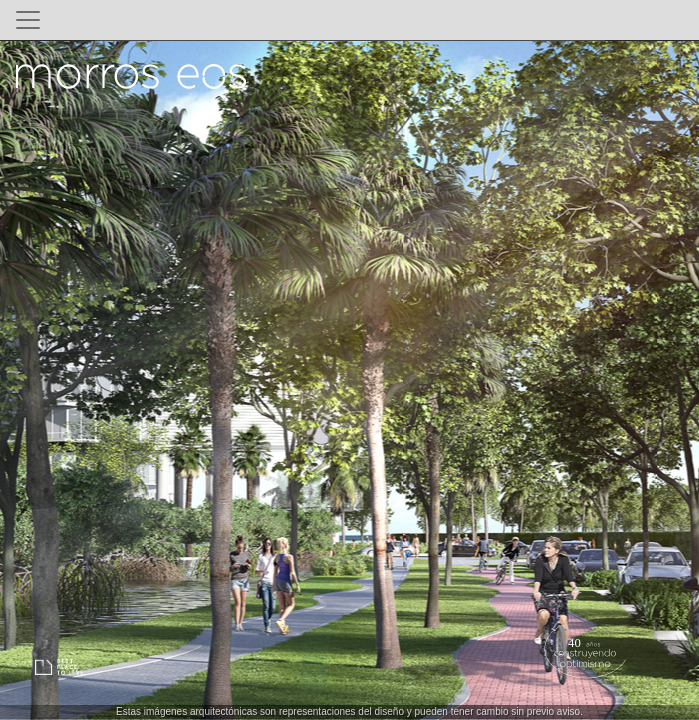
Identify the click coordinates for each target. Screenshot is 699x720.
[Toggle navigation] (28, 20)
